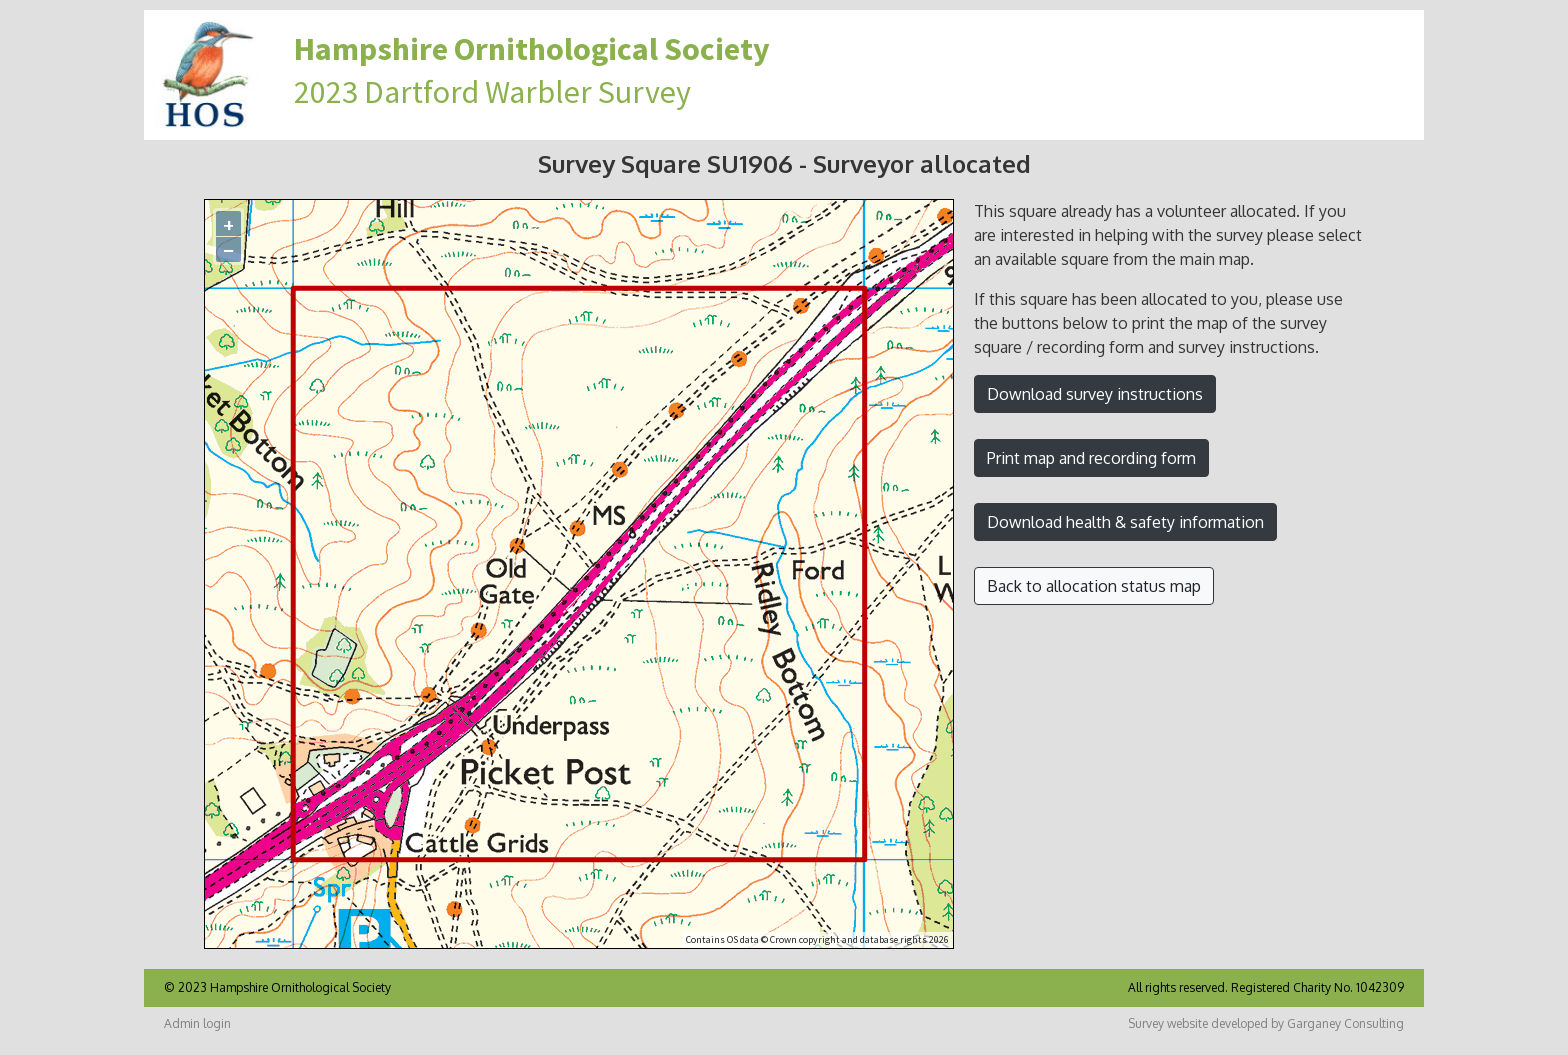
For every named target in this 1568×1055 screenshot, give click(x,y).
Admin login (197, 1023)
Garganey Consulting (1345, 1023)
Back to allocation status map (1094, 586)
